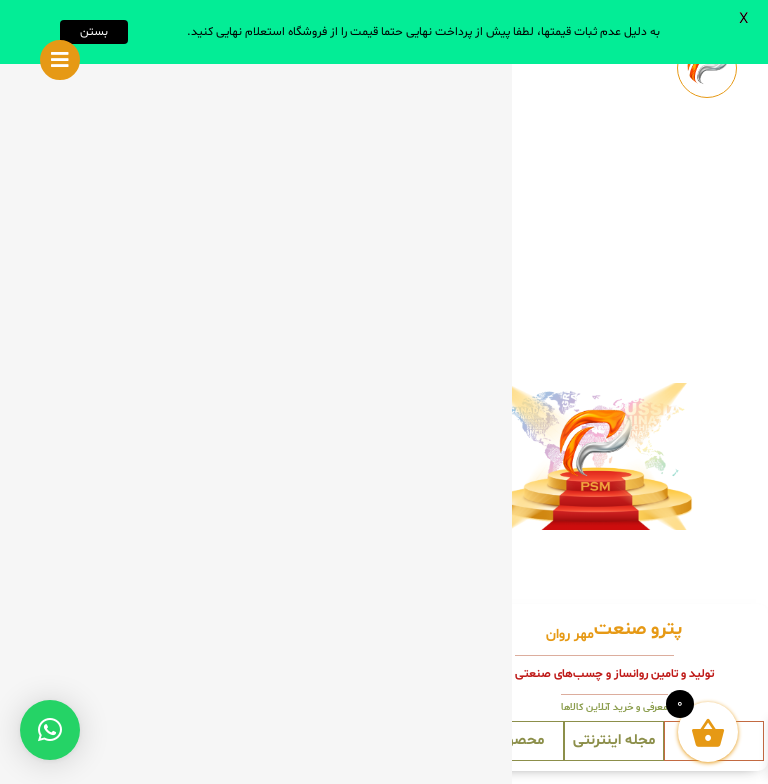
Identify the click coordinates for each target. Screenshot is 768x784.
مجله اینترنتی (614, 740)
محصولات (514, 740)
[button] (50, 730)
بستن (94, 32)
